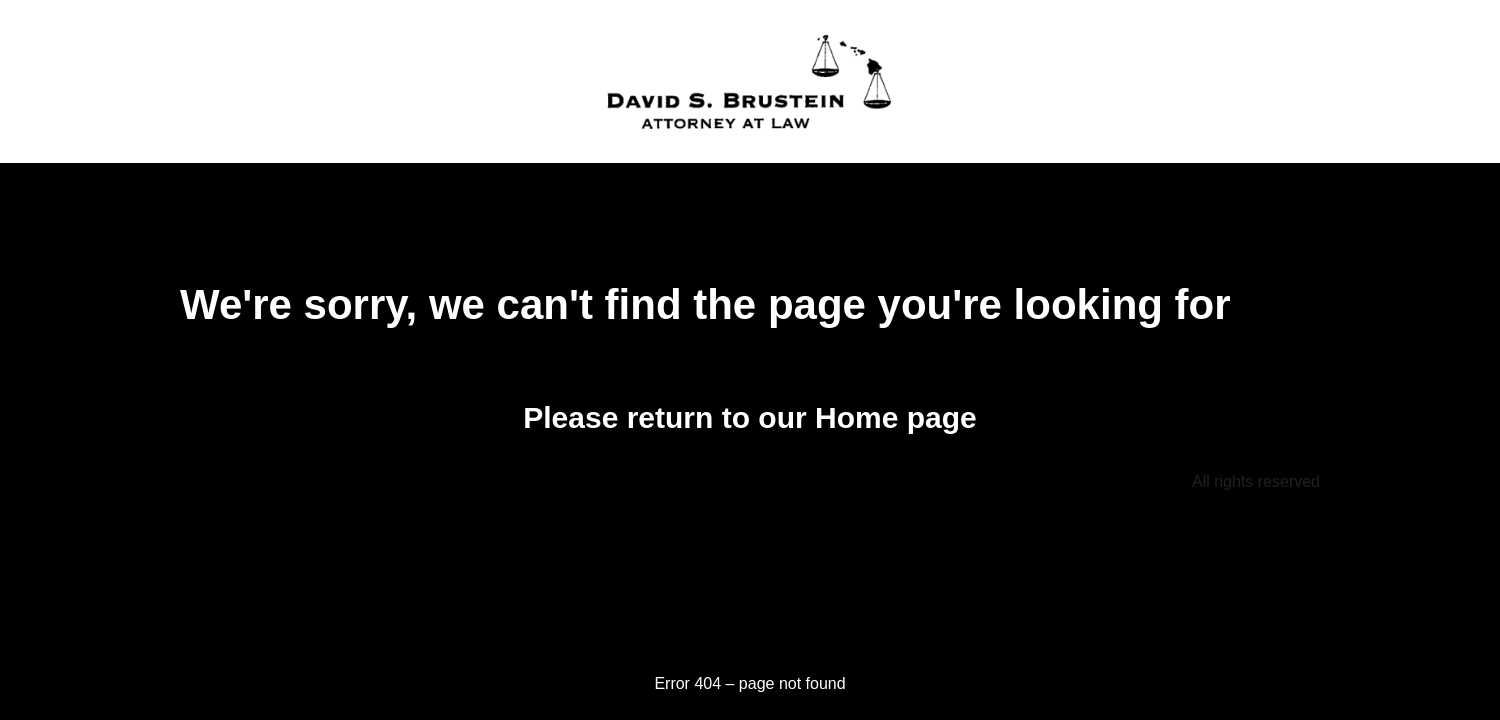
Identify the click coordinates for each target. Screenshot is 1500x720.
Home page (896, 417)
